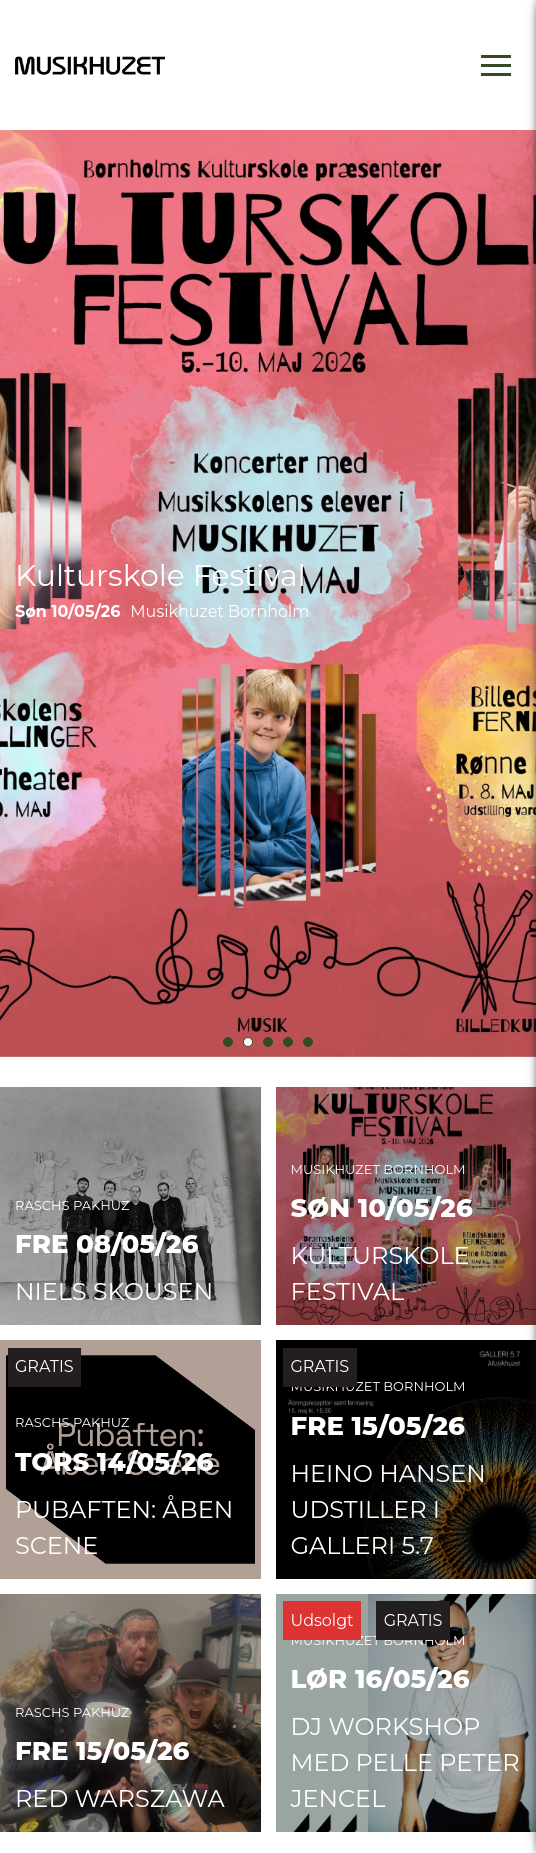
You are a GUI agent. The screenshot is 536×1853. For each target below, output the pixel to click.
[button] (228, 1042)
